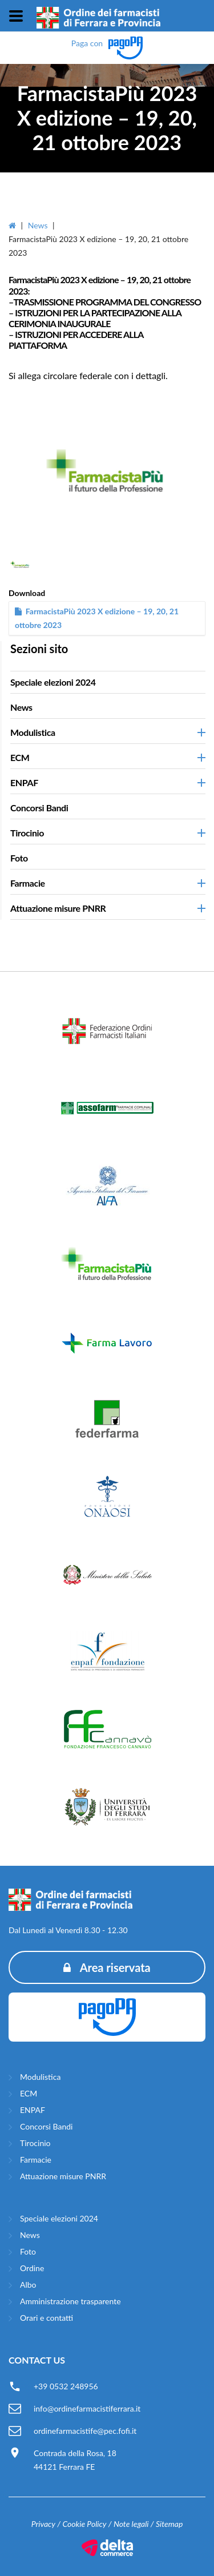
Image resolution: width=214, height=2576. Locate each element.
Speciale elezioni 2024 (53, 682)
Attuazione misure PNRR (63, 2176)
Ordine (32, 2268)
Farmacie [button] (27, 883)
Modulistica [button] (32, 732)
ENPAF (32, 2110)
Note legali (131, 2524)
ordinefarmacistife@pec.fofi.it (85, 2431)
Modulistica (40, 2077)
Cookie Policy (84, 2524)
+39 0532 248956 (66, 2386)
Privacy (43, 2524)
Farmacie (35, 2159)
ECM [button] (19, 757)
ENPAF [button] (24, 782)
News (38, 225)
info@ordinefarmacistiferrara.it (87, 2408)
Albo (28, 2284)
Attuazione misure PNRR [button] (58, 908)
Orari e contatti (46, 2318)
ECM (28, 2093)
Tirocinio (35, 2143)
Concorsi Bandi (39, 807)
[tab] (107, 682)
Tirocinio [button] (27, 832)
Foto (19, 857)
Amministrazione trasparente (70, 2301)
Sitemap (169, 2524)
